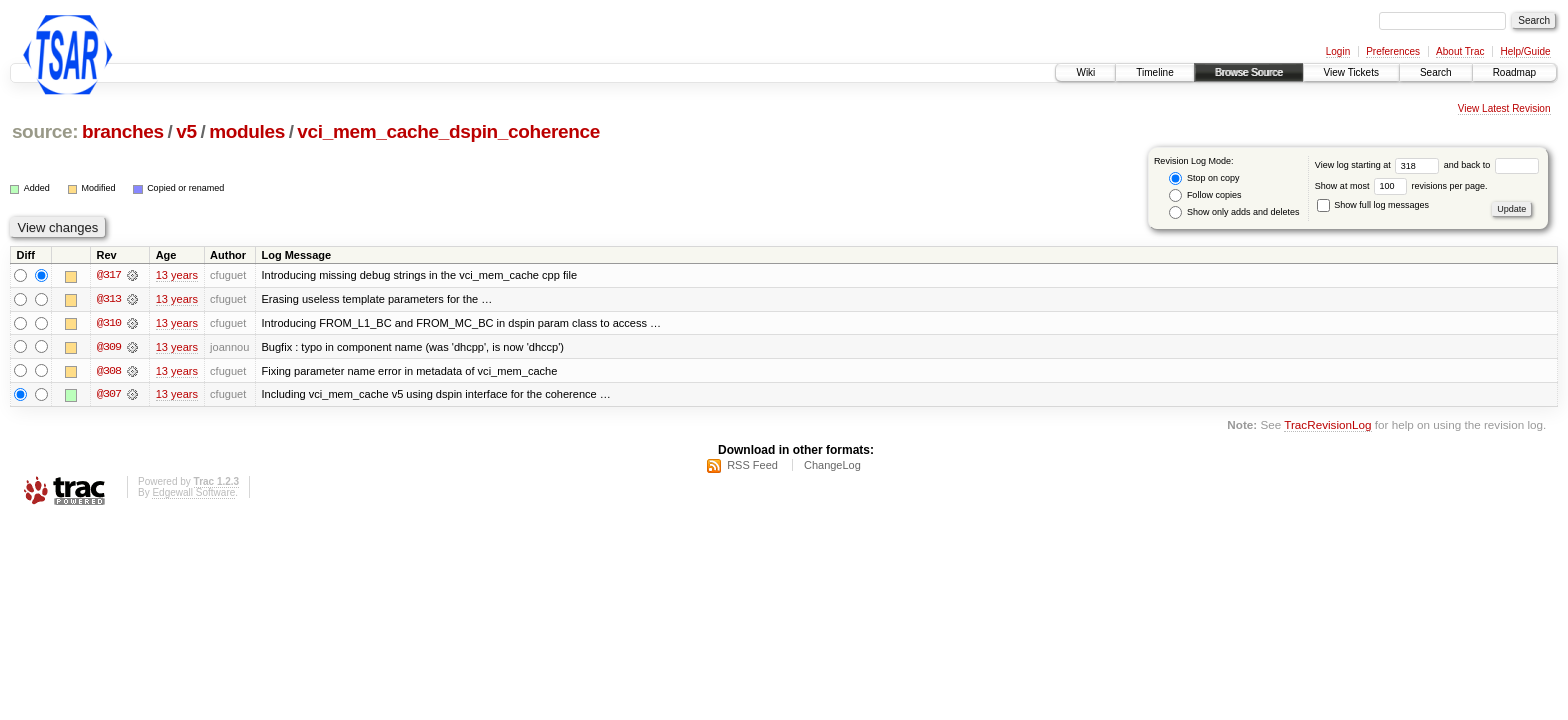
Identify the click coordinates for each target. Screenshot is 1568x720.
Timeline (1154, 72)
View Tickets (1351, 72)
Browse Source (1249, 72)
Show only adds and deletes (1234, 212)
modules (247, 131)
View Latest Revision (1504, 108)
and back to (1491, 165)
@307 (109, 396)
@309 (109, 348)
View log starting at (1379, 165)
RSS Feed (752, 466)
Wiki (1085, 72)
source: (45, 131)
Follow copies (1205, 195)
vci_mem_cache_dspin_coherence (448, 131)
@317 (109, 276)
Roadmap (1514, 72)
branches (123, 131)
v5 (186, 131)
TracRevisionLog (1327, 426)
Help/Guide (1525, 51)
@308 (109, 372)
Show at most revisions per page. (1401, 186)
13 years (177, 276)
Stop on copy (1204, 178)
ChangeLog (832, 466)
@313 (109, 300)
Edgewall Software (193, 493)
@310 (109, 324)
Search (1436, 72)
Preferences (1393, 51)
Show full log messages (1373, 205)
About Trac (1460, 51)
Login (1338, 51)
